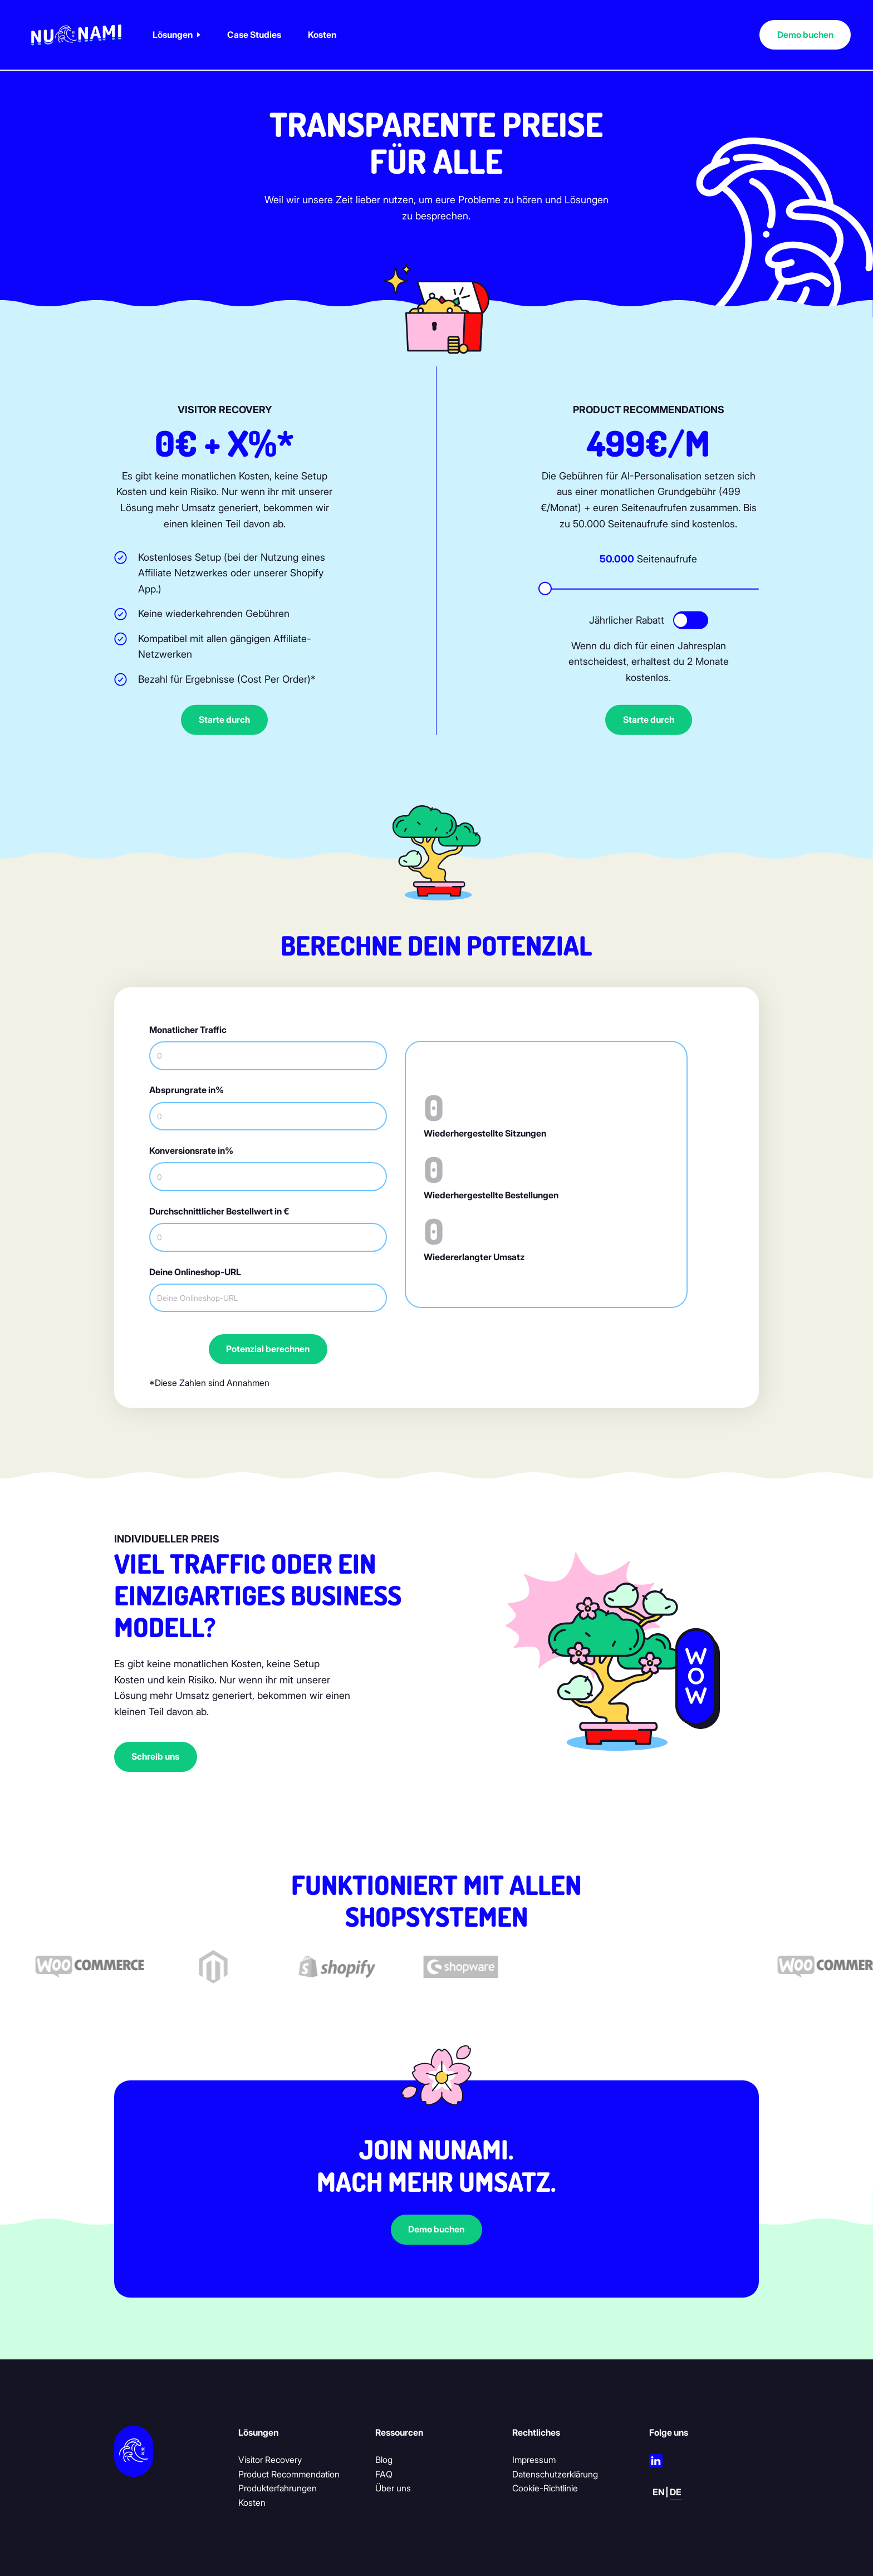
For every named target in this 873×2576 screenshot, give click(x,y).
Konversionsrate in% (191, 1150)
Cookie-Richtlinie (545, 2488)
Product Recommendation (289, 2474)
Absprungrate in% (186, 1090)
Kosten (322, 35)
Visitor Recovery (270, 2460)
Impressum (534, 2460)
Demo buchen (805, 35)
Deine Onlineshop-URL (195, 1272)
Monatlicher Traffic (188, 1030)
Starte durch (224, 719)
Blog (384, 2460)
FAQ (384, 2474)
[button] (176, 35)
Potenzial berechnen (268, 1349)
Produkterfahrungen (277, 2488)
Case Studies (254, 35)
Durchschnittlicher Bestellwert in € (219, 1211)
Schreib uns (155, 1756)
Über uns (393, 2488)
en (659, 2492)
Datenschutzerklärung (555, 2474)
